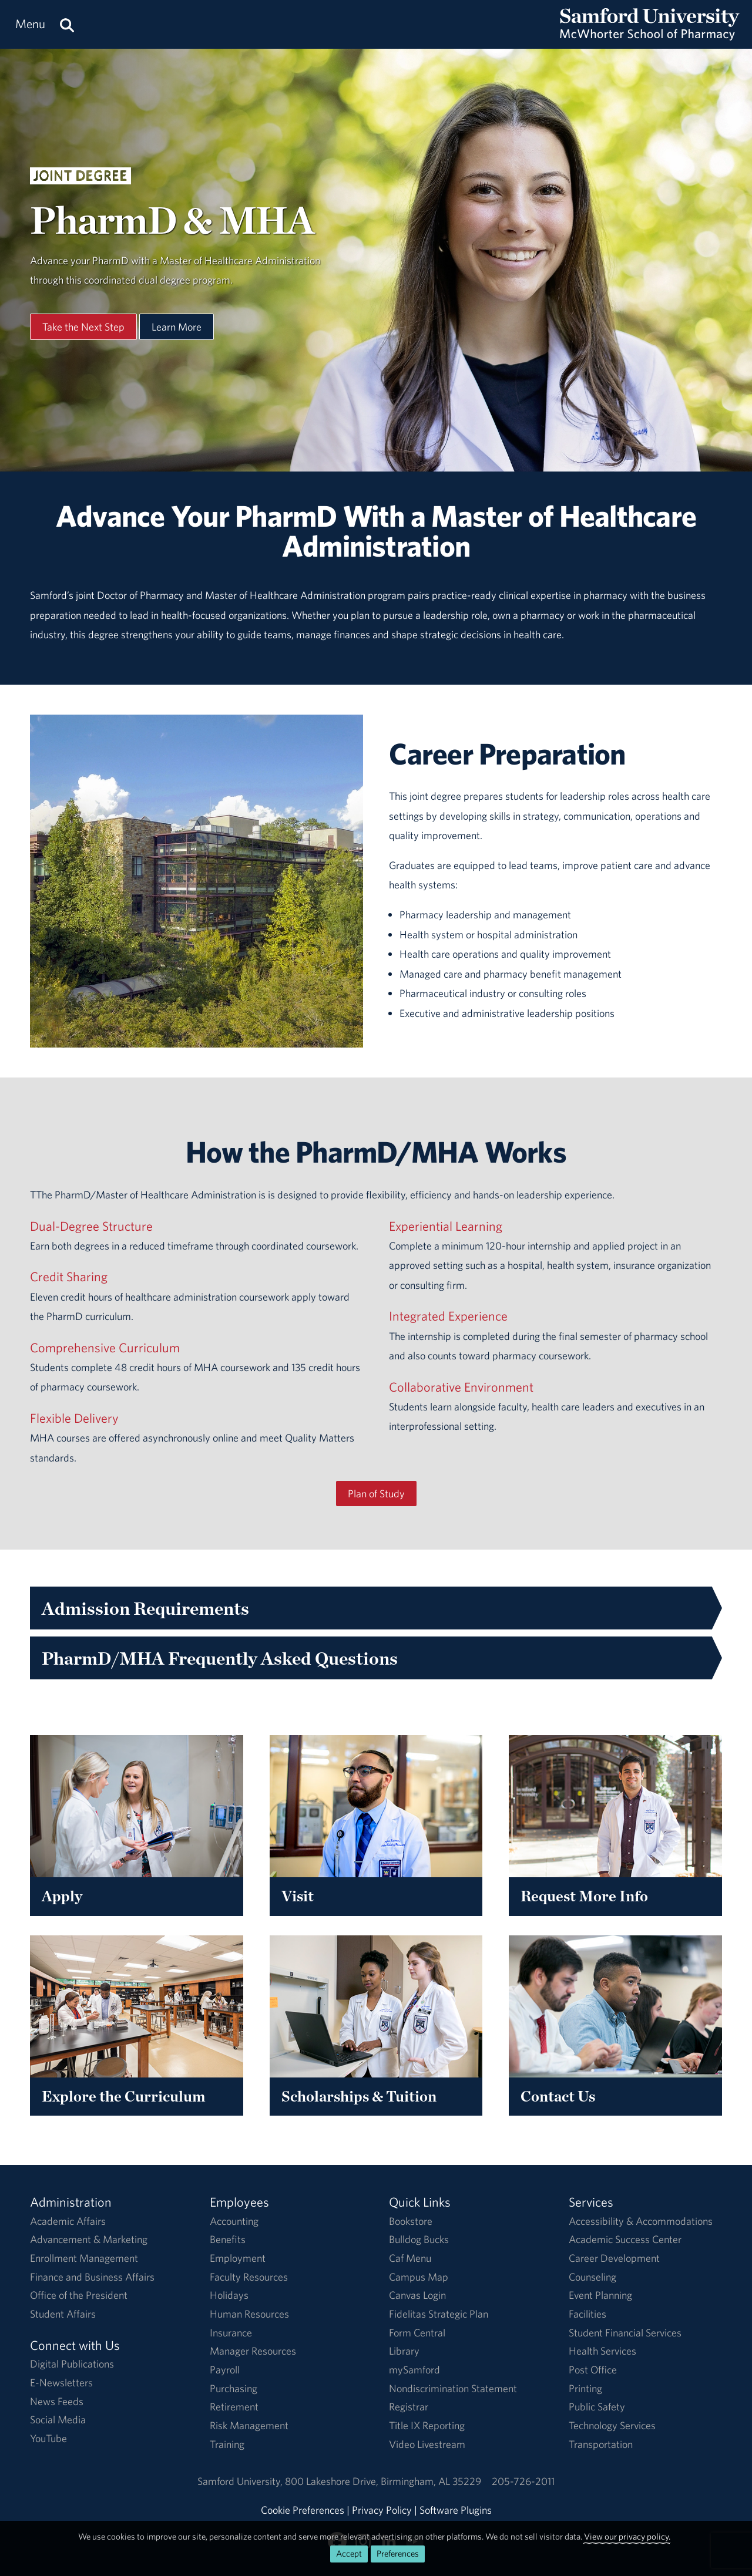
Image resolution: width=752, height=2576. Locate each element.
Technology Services (612, 2425)
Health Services (602, 2351)
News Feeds (56, 2401)
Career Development (614, 2258)
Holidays (229, 2295)
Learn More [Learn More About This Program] (177, 327)
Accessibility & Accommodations (641, 2221)
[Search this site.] (67, 24)
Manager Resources (253, 2351)
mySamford (414, 2369)
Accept (349, 2553)
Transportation (601, 2444)
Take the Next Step (83, 327)
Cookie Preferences (302, 2510)
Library (404, 2351)
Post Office (593, 2369)
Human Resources (249, 2314)
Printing (585, 2388)
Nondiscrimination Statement (453, 2388)
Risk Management (249, 2425)
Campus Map (418, 2277)
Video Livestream (427, 2444)
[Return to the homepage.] (649, 35)
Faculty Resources (249, 2277)
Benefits (228, 2239)
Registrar (408, 2406)
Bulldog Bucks (419, 2239)
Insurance (231, 2332)
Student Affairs (63, 2314)
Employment (238, 2258)
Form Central (417, 2332)
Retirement (234, 2406)
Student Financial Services (625, 2332)
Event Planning (600, 2295)
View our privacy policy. (627, 2536)
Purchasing (233, 2388)
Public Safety (597, 2406)
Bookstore (410, 2221)
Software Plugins (455, 2510)
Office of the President (78, 2295)
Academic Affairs (68, 2221)
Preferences (398, 2553)
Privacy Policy (382, 2510)
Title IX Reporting (427, 2425)
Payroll (225, 2369)
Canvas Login (417, 2295)
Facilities (587, 2314)
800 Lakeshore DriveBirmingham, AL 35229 (383, 2481)
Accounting (234, 2221)
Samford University (241, 2481)
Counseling (592, 2277)
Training (227, 2444)
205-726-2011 (523, 2481)
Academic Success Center (625, 2239)
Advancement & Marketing (88, 2239)
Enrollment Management (84, 2258)
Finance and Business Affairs (92, 2277)
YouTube (48, 2438)
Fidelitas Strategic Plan (438, 2314)
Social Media (58, 2419)
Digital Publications (72, 2363)
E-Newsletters (61, 2382)
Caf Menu (410, 2258)
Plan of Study (376, 1493)
